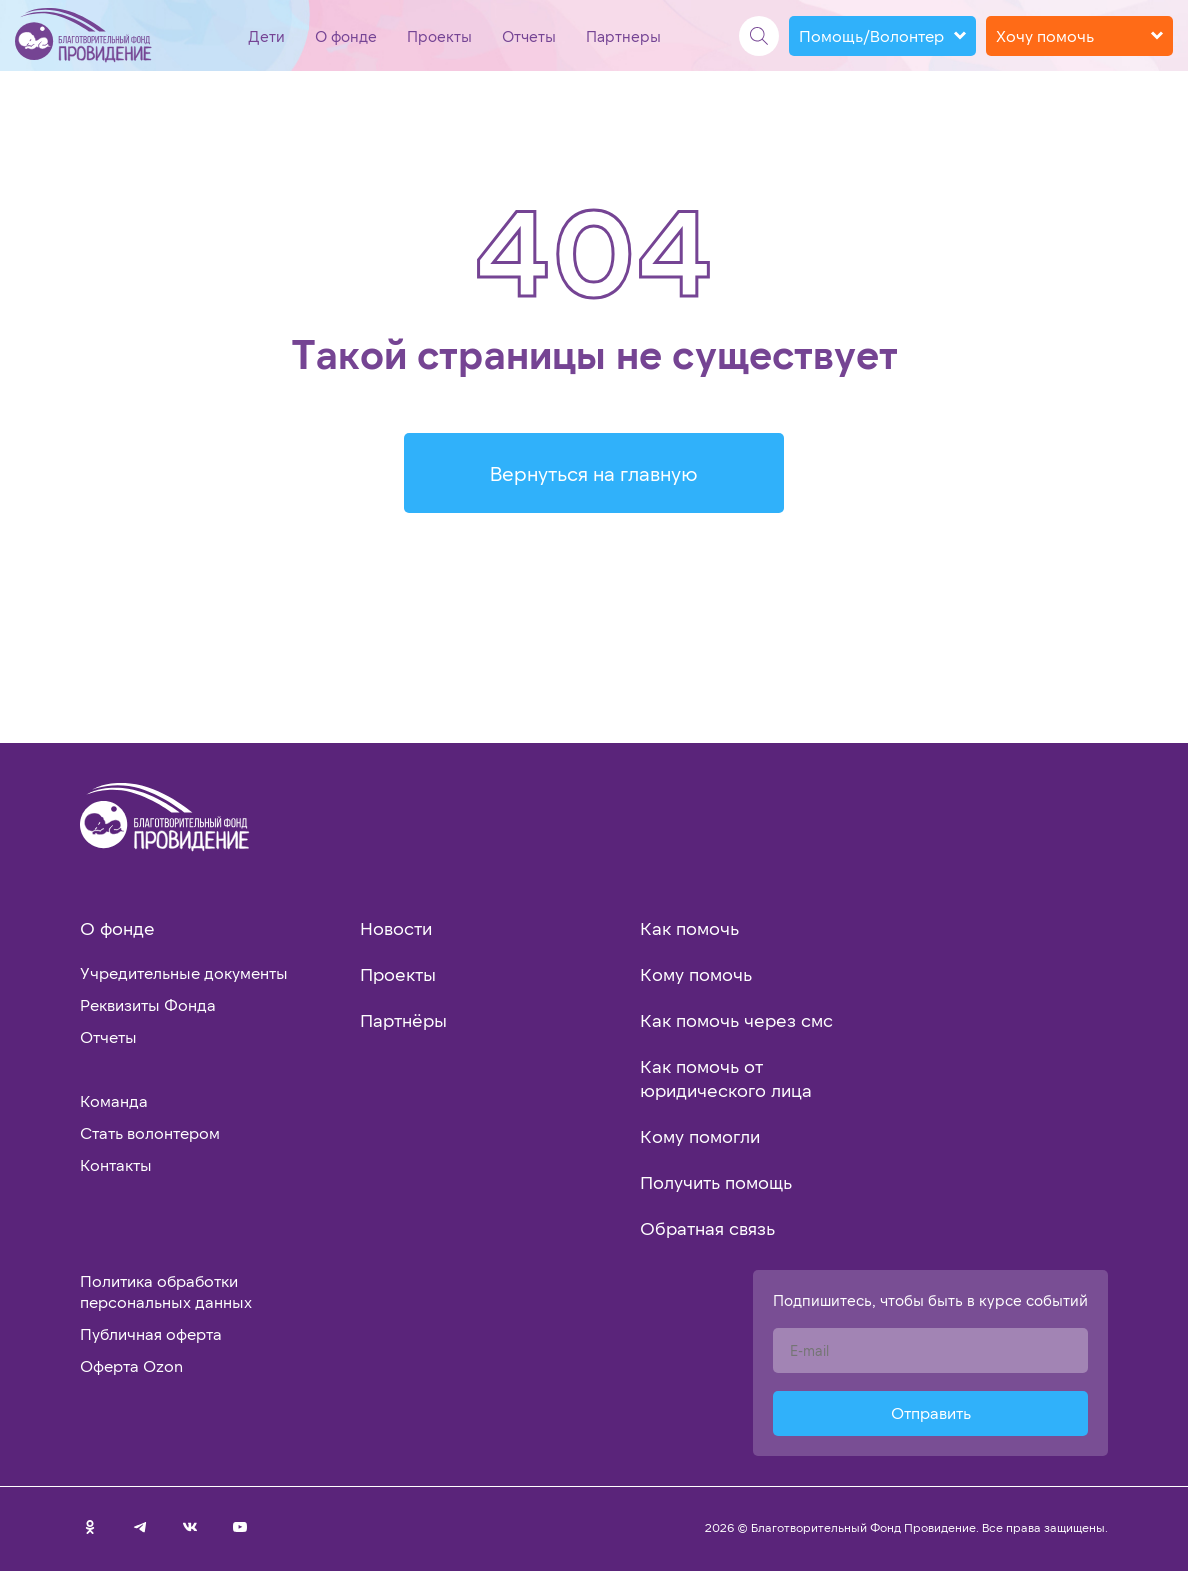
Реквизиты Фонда (148, 1004)
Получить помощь (716, 1182)
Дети (266, 36)
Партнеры (623, 36)
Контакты (116, 1164)
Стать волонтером (150, 1132)
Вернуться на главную (594, 473)
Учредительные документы (184, 972)
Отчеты (529, 36)
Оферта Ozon (131, 1365)
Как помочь (689, 928)
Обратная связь (707, 1228)
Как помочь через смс (736, 1020)
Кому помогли (700, 1136)
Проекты (439, 36)
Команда (114, 1100)
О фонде (346, 36)
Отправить (931, 1412)
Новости (396, 928)
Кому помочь (696, 974)
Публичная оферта (151, 1333)
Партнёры (403, 1020)
